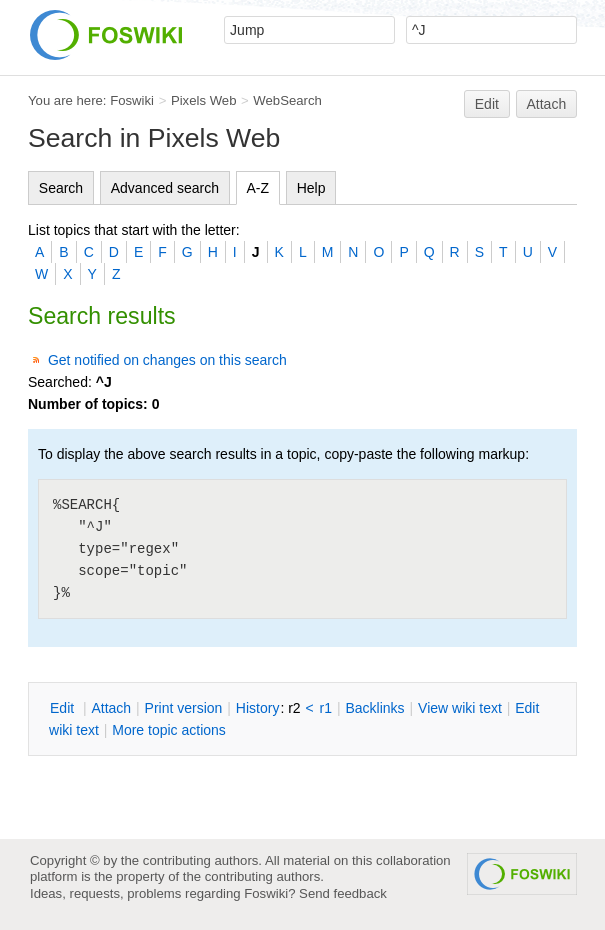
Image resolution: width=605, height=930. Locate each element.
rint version (184, 708)
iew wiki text (460, 708)
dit (64, 708)
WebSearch (287, 100)
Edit (487, 104)
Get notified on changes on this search (167, 360)
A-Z (258, 188)
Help (311, 188)
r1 (326, 708)
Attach (547, 104)
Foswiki (132, 100)
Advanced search (165, 188)
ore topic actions (169, 730)
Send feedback (343, 893)
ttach (111, 708)
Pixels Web (204, 100)
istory (258, 708)
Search (61, 188)
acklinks (374, 708)
